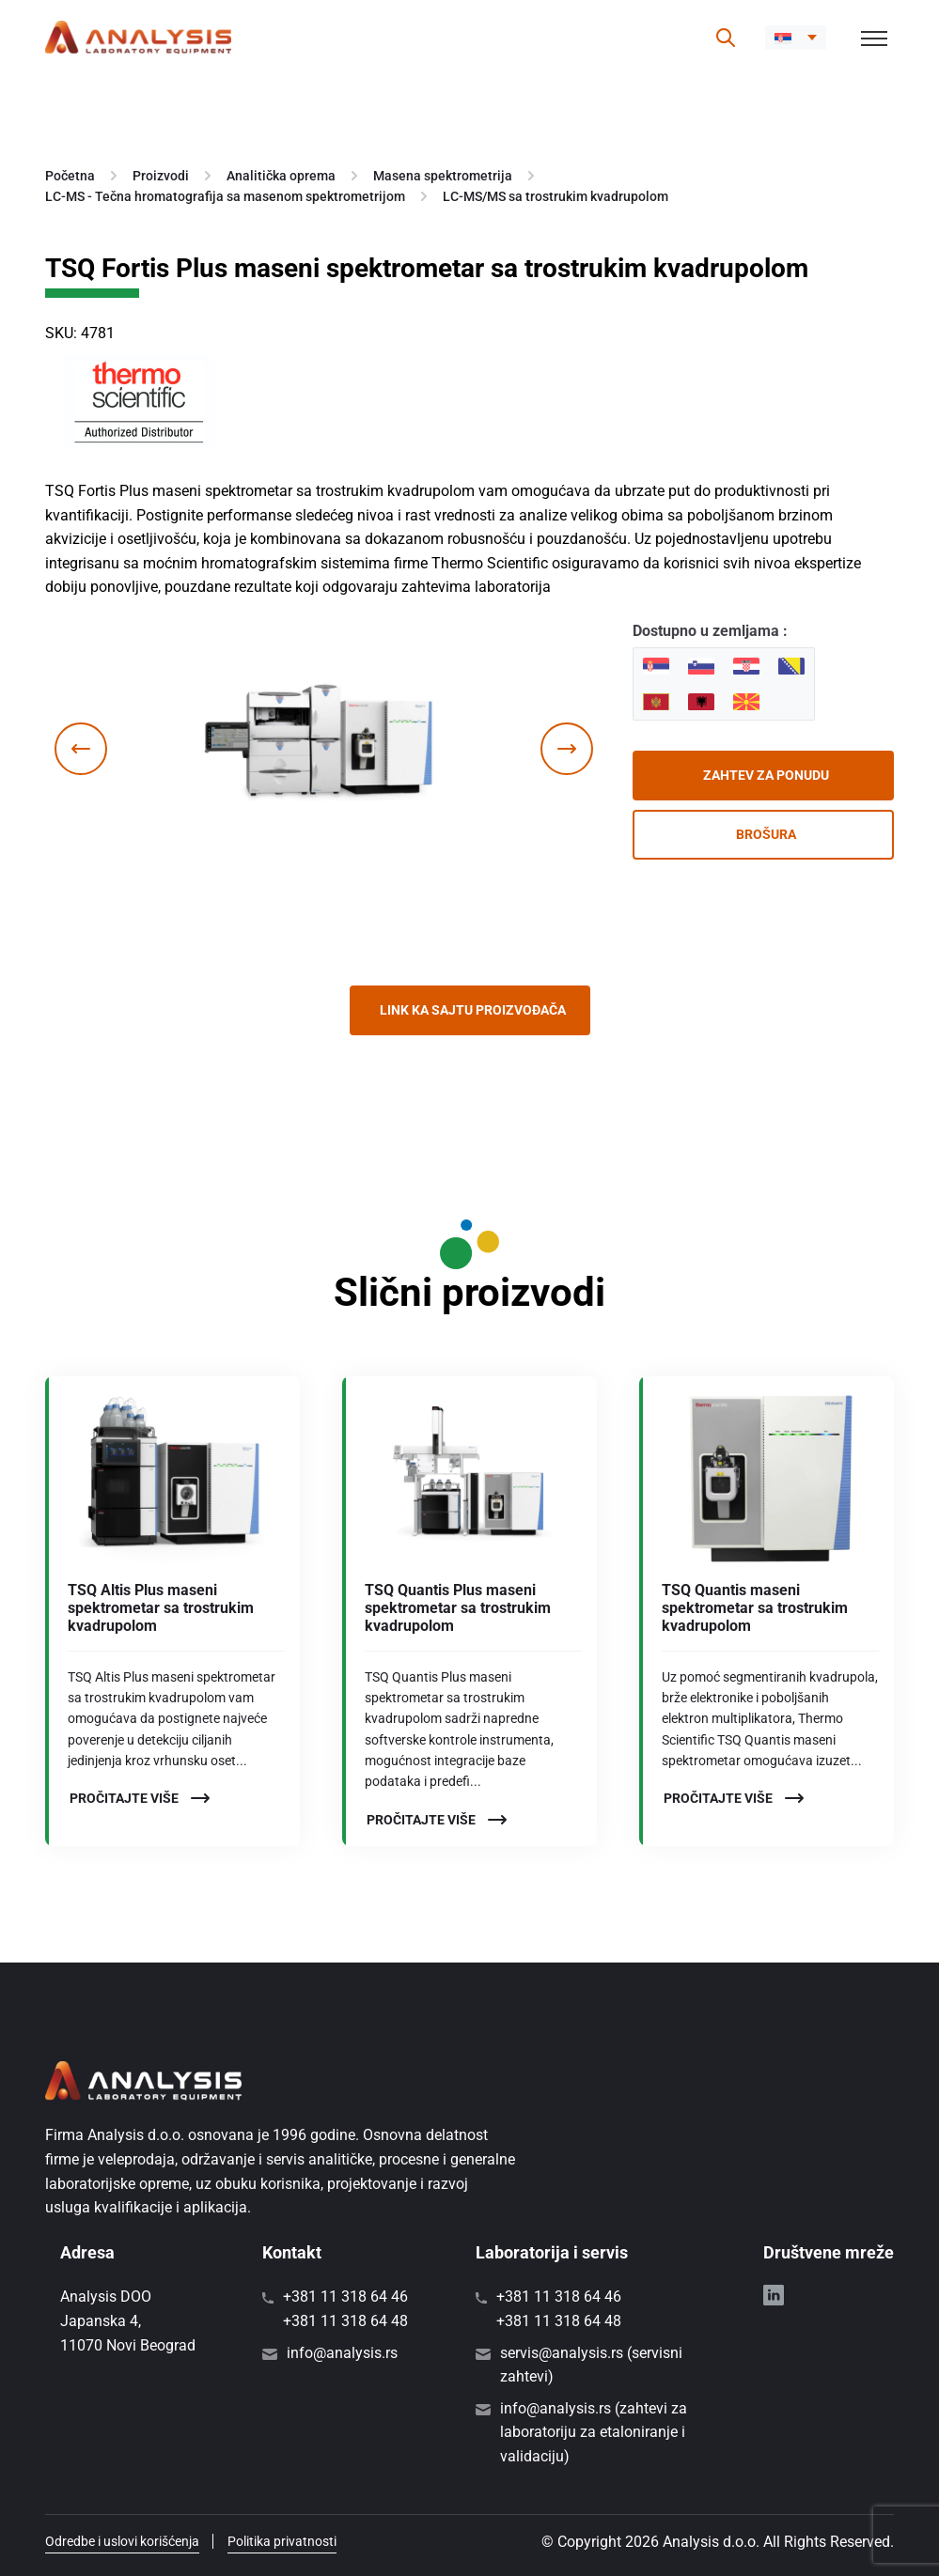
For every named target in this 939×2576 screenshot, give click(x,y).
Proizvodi (161, 175)
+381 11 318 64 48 (345, 2321)
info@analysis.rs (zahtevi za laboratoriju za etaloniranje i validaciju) (593, 2432)
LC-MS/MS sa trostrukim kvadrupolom (555, 196)
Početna (70, 175)
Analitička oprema (281, 175)
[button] (795, 37)
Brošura (766, 834)
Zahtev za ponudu (766, 775)
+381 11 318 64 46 (345, 2296)
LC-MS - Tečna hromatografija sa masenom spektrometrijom (225, 196)
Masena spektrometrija (442, 175)
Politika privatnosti (281, 2541)
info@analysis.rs (342, 2353)
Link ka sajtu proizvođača (473, 1009)
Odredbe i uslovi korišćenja (122, 2541)
